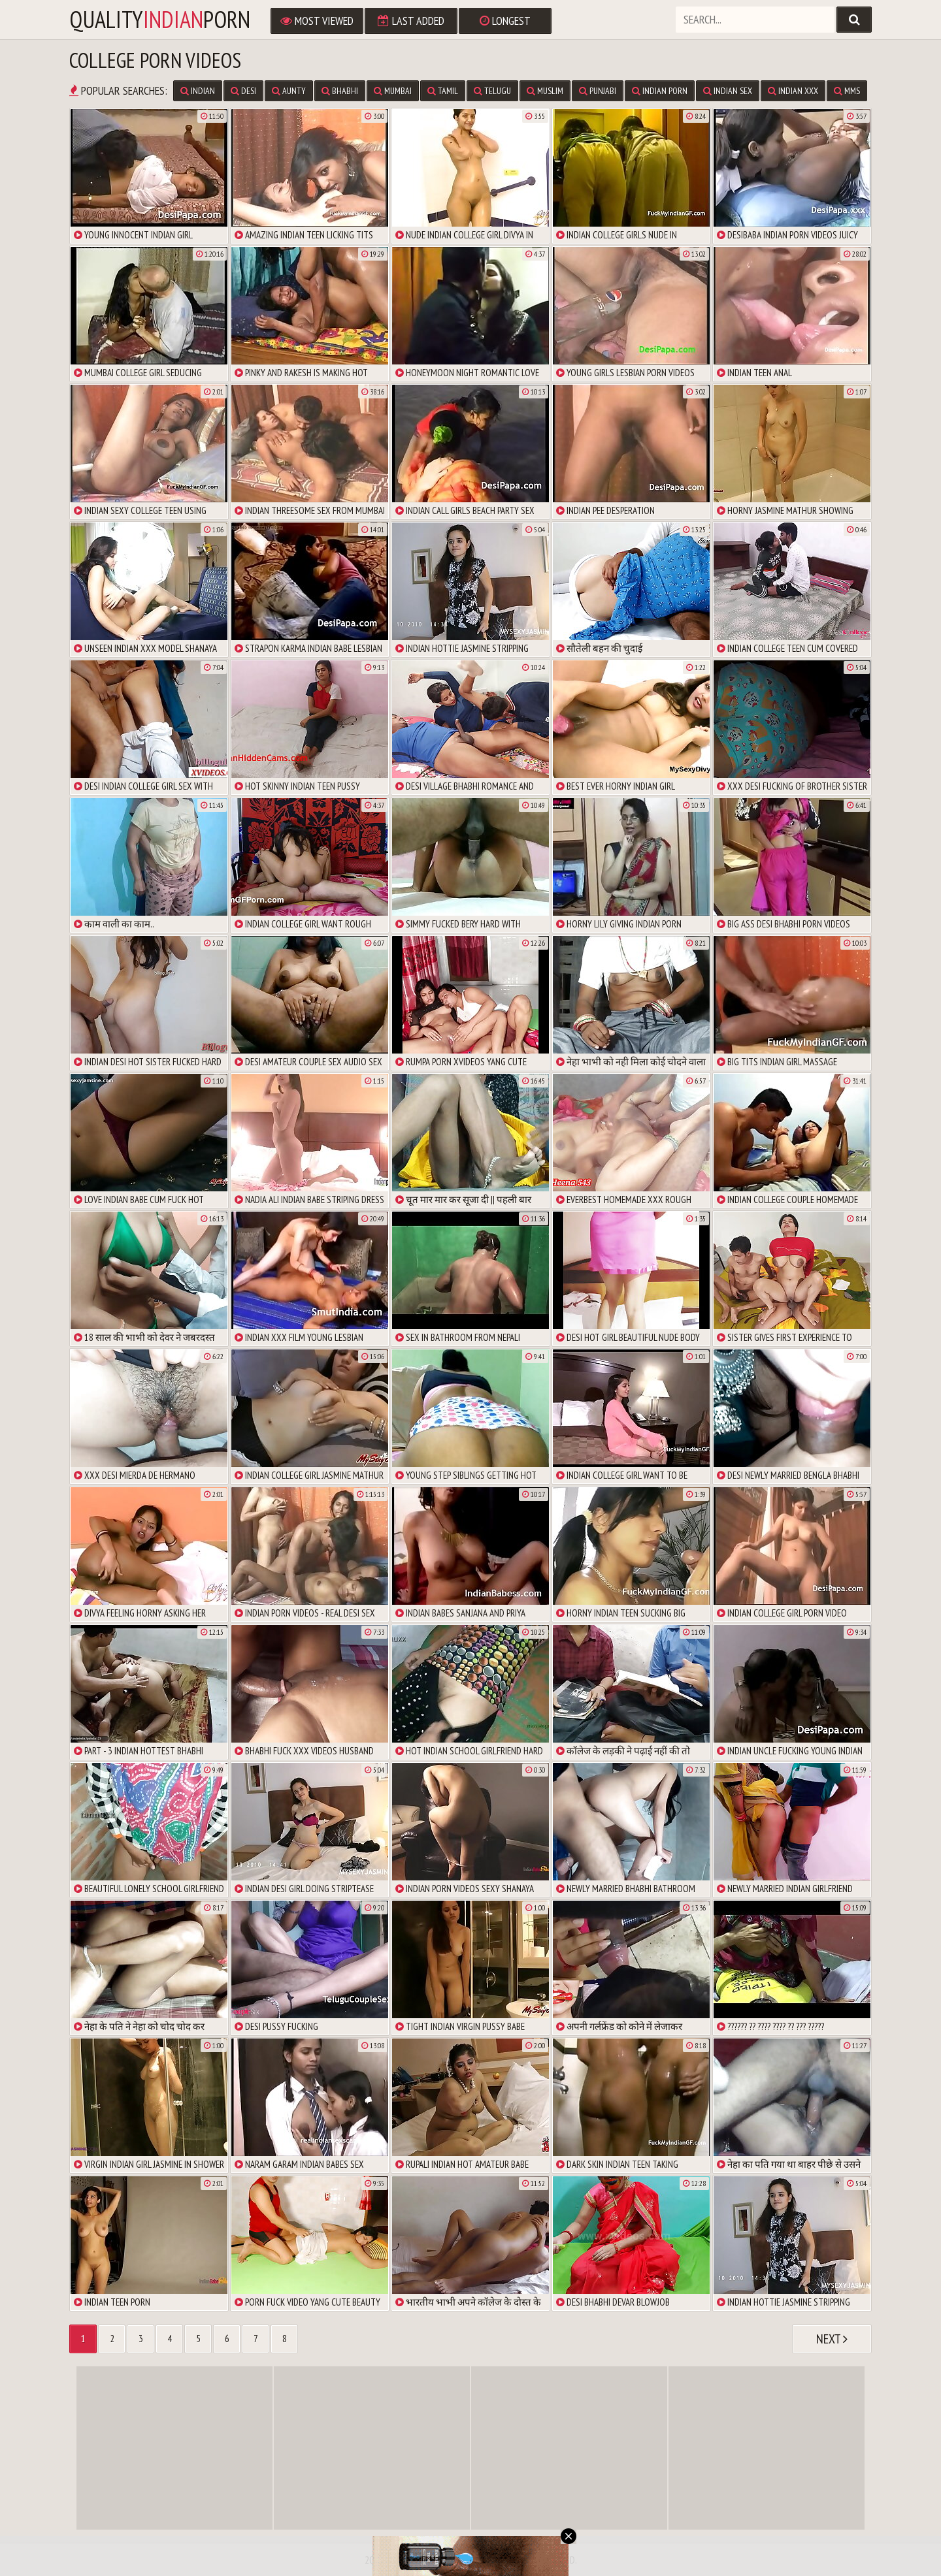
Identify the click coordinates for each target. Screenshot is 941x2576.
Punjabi (597, 91)
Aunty (289, 91)
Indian (197, 91)
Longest (505, 20)
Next (832, 2338)
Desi (243, 91)
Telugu (492, 91)
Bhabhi (340, 91)
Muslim (545, 91)
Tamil (442, 91)
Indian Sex (727, 91)
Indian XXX (793, 91)
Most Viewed (317, 20)
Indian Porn (659, 91)
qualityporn (159, 20)
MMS (847, 91)
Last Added (411, 20)
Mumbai (393, 91)
